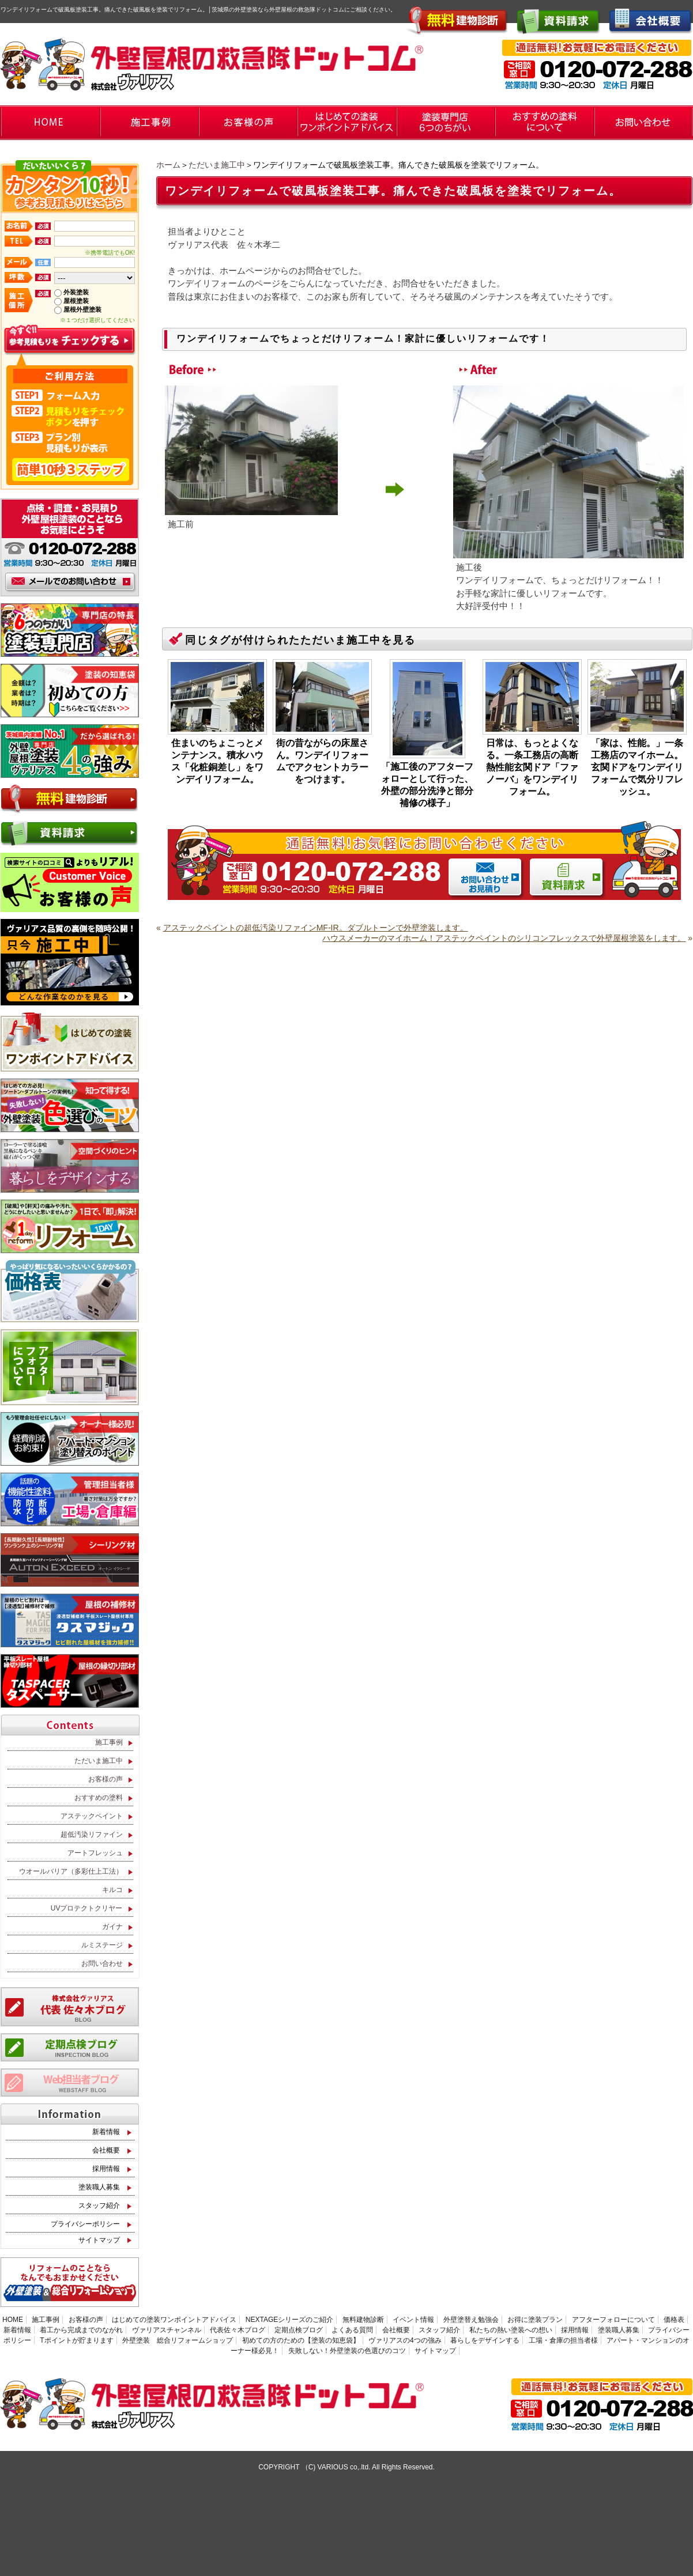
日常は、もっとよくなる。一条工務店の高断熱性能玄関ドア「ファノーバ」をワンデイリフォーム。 (532, 767)
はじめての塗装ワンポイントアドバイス (174, 2320)
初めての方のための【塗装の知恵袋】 (301, 2340)
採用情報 (106, 2169)
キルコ (112, 1890)
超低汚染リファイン (92, 1834)
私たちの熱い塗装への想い (510, 2330)
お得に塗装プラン (535, 2320)
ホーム (168, 164)
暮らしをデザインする (484, 2340)
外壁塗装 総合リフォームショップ (177, 2340)
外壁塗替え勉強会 (471, 2320)
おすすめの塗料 (98, 1798)
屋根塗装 (76, 300)
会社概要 (106, 2150)
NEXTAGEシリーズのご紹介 (289, 2320)
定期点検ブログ (298, 2330)
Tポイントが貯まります (76, 2340)
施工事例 (109, 1742)
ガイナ (112, 1927)
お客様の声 (105, 1779)
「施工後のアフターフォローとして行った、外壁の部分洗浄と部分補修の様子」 (427, 785)
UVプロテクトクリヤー (87, 1908)
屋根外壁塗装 (82, 309)
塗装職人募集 (99, 2187)
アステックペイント (92, 1816)
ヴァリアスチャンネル (166, 2330)
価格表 (674, 2320)
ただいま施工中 (217, 164)
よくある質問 (352, 2330)
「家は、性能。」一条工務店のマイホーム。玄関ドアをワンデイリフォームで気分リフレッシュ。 (637, 767)
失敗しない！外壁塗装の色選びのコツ (347, 2351)
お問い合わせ (102, 1964)
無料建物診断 (363, 2320)
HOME (12, 2320)
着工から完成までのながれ (81, 2330)
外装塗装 (76, 292)
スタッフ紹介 (99, 2205)
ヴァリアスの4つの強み (405, 2340)
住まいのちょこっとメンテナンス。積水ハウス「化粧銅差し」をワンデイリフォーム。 (217, 761)
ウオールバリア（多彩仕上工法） (71, 1871)
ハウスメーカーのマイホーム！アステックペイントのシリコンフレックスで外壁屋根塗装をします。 (504, 938)
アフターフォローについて (613, 2320)
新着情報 (106, 2132)
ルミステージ (102, 1945)
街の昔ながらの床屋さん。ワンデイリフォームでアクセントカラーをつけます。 (322, 761)
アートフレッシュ (95, 1853)
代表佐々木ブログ (237, 2330)
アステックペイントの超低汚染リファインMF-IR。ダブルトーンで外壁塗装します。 (315, 927)
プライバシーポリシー (85, 2224)
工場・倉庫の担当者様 (563, 2340)
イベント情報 (413, 2320)
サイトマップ (99, 2240)
